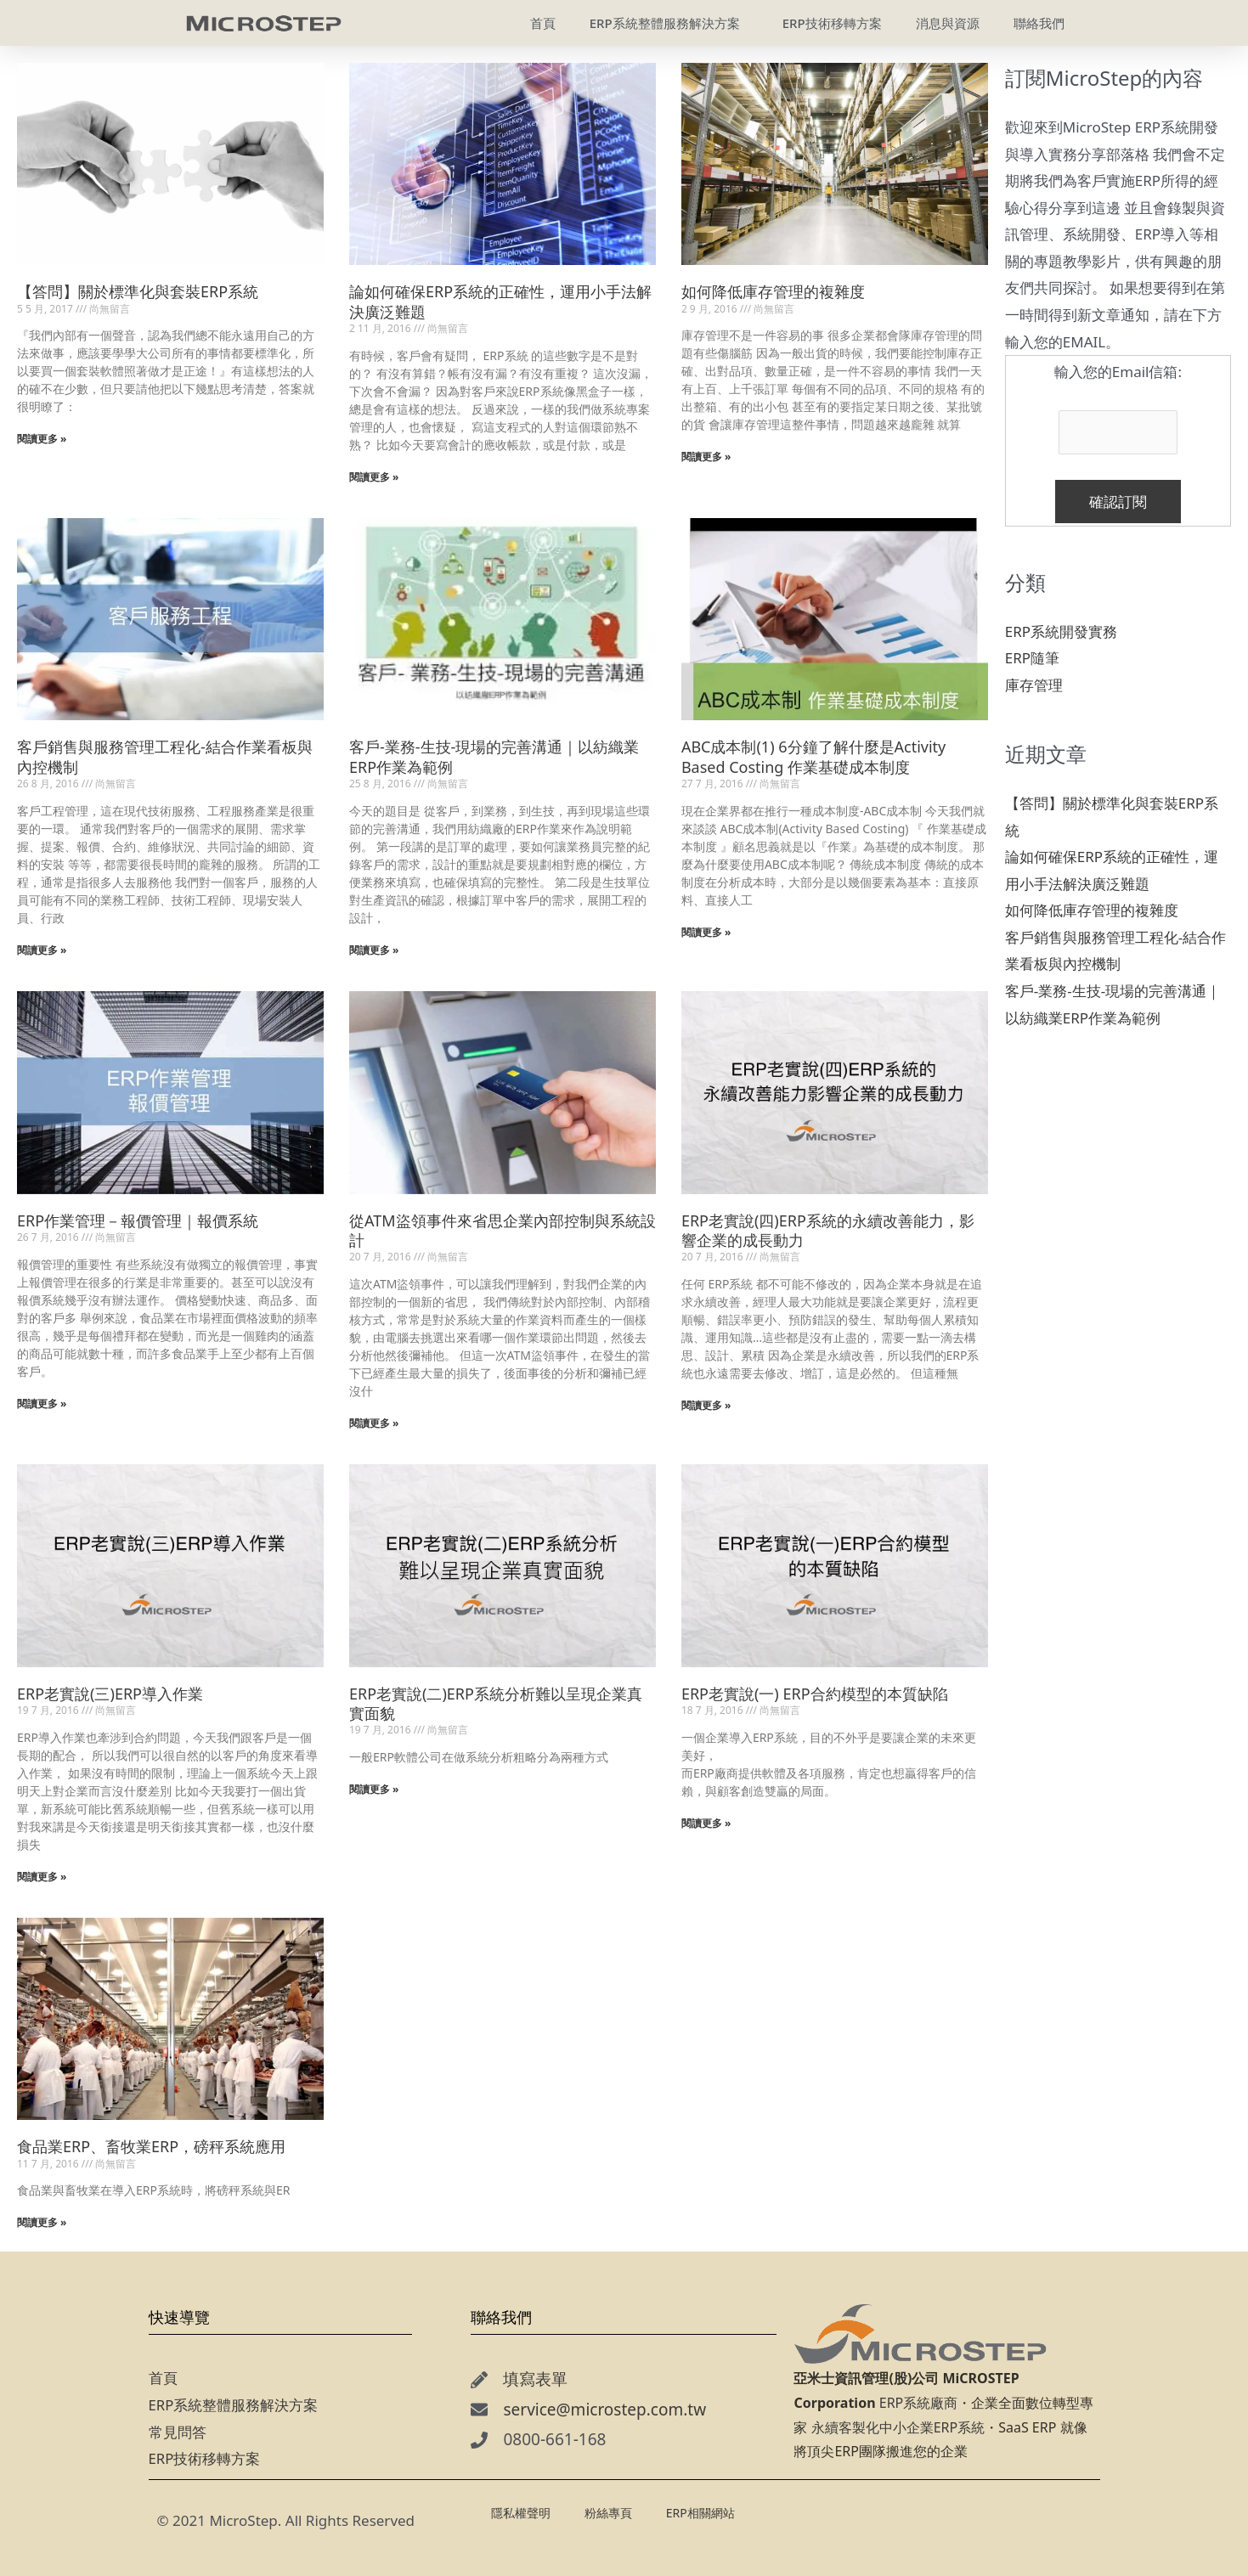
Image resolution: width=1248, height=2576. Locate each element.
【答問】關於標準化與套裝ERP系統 (137, 291)
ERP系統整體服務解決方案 (234, 2405)
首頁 (163, 2377)
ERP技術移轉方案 (205, 2458)
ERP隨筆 (1032, 658)
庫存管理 (1034, 685)
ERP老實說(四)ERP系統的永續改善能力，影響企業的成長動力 (827, 1230)
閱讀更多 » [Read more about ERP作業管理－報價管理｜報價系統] (42, 1403)
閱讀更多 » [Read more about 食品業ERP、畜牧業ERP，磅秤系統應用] (42, 2222)
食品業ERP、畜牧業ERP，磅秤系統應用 (151, 2146)
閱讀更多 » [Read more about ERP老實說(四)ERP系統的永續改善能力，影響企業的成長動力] (706, 1405)
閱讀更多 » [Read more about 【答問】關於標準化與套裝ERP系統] (42, 438)
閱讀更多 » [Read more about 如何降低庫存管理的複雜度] (706, 456)
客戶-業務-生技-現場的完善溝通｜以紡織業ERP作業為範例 (494, 756)
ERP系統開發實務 (1061, 631)
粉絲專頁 (608, 2513)
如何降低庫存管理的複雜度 (773, 291)
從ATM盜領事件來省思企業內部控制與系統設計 (502, 1230)
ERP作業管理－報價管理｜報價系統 (137, 1220)
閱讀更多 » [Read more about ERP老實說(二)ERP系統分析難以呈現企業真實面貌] (374, 1789)
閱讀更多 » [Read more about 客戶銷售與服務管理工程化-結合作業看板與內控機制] (42, 950)
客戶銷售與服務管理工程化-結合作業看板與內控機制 (165, 756)
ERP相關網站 (704, 2512)
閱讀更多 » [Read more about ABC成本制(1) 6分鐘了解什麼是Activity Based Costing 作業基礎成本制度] (706, 932)
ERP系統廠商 (918, 2402)
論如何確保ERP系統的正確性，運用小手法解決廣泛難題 (500, 301)
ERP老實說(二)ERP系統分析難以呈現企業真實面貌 (495, 1703)
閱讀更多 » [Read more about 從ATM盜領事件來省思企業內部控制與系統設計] (374, 1423)
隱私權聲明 (521, 2513)
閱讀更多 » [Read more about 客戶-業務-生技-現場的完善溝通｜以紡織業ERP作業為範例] (374, 950)
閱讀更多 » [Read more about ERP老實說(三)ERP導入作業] (42, 1876)
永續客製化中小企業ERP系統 (898, 2427)
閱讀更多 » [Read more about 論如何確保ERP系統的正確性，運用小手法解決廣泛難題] (374, 477)
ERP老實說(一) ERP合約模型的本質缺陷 (814, 1693)
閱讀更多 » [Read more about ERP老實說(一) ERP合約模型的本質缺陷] (706, 1823)
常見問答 (177, 2432)
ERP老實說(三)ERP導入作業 (110, 1693)
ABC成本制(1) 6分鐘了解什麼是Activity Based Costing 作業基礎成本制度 (813, 756)
